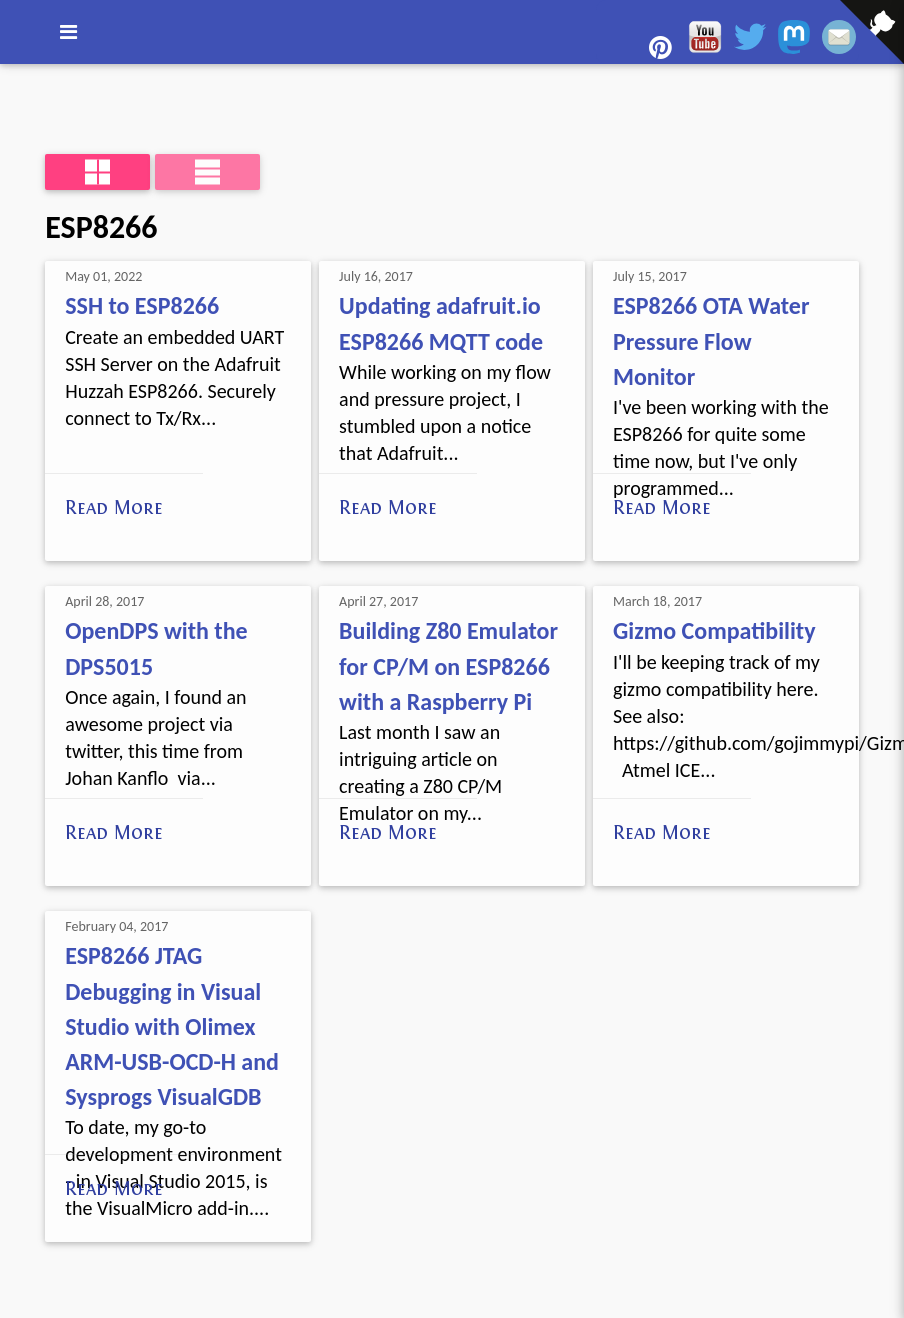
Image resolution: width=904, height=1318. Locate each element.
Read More (114, 507)
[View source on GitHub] (15, 77)
